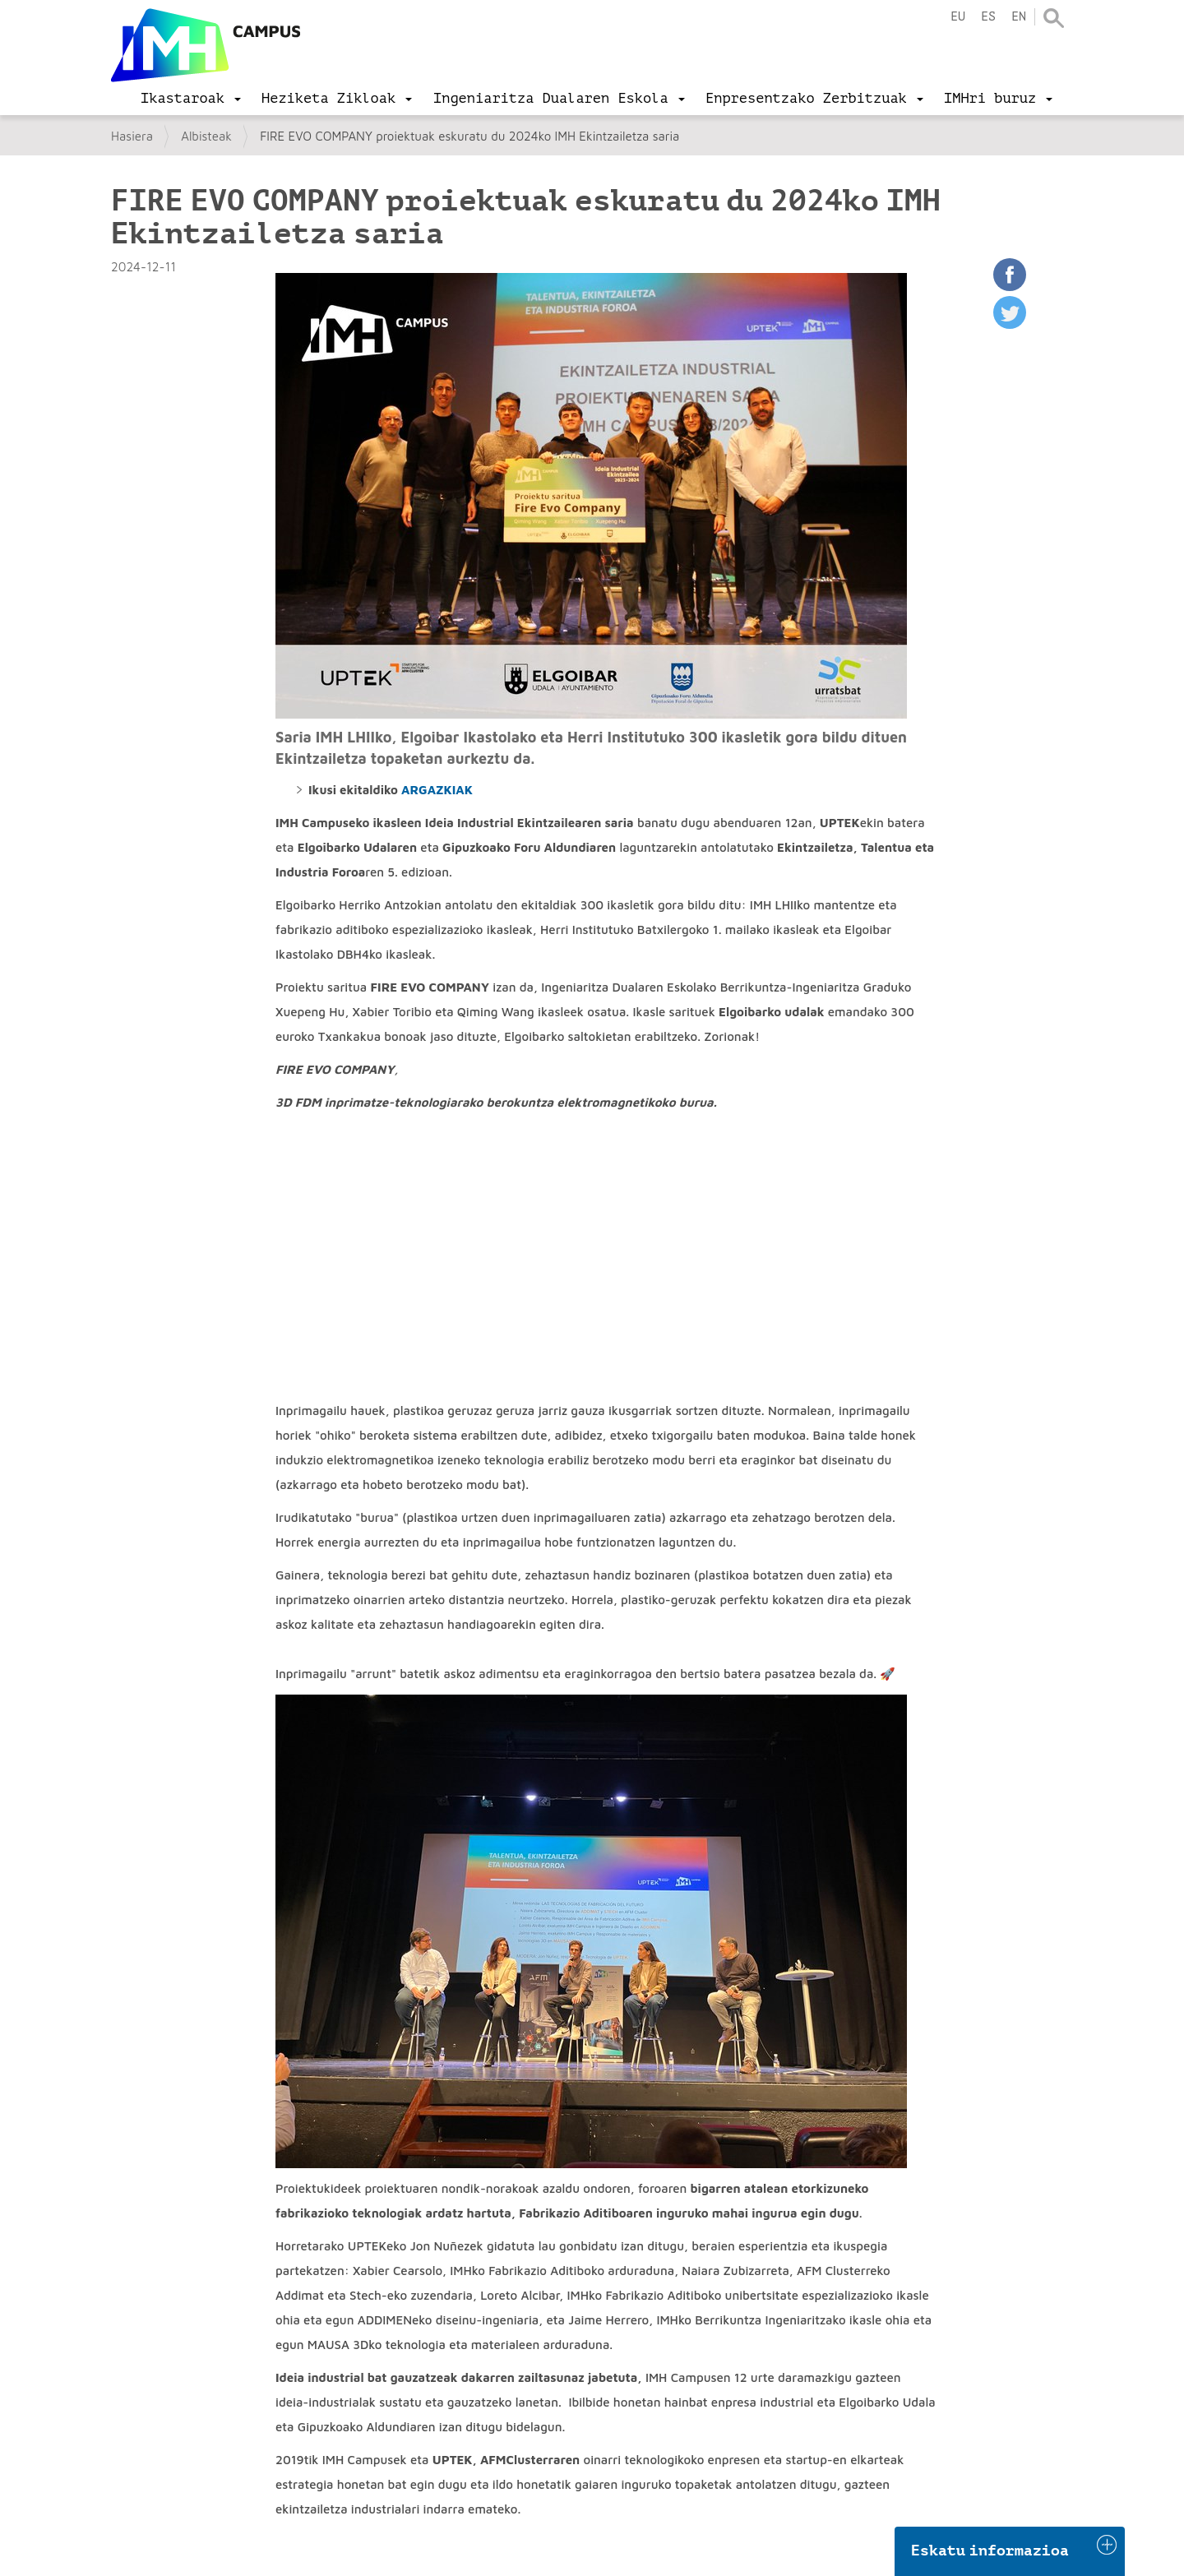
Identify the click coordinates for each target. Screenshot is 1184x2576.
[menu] (191, 98)
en (1018, 17)
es (988, 17)
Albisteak (206, 136)
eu (957, 17)
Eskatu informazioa (990, 2550)
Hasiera (132, 136)
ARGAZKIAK (437, 790)
